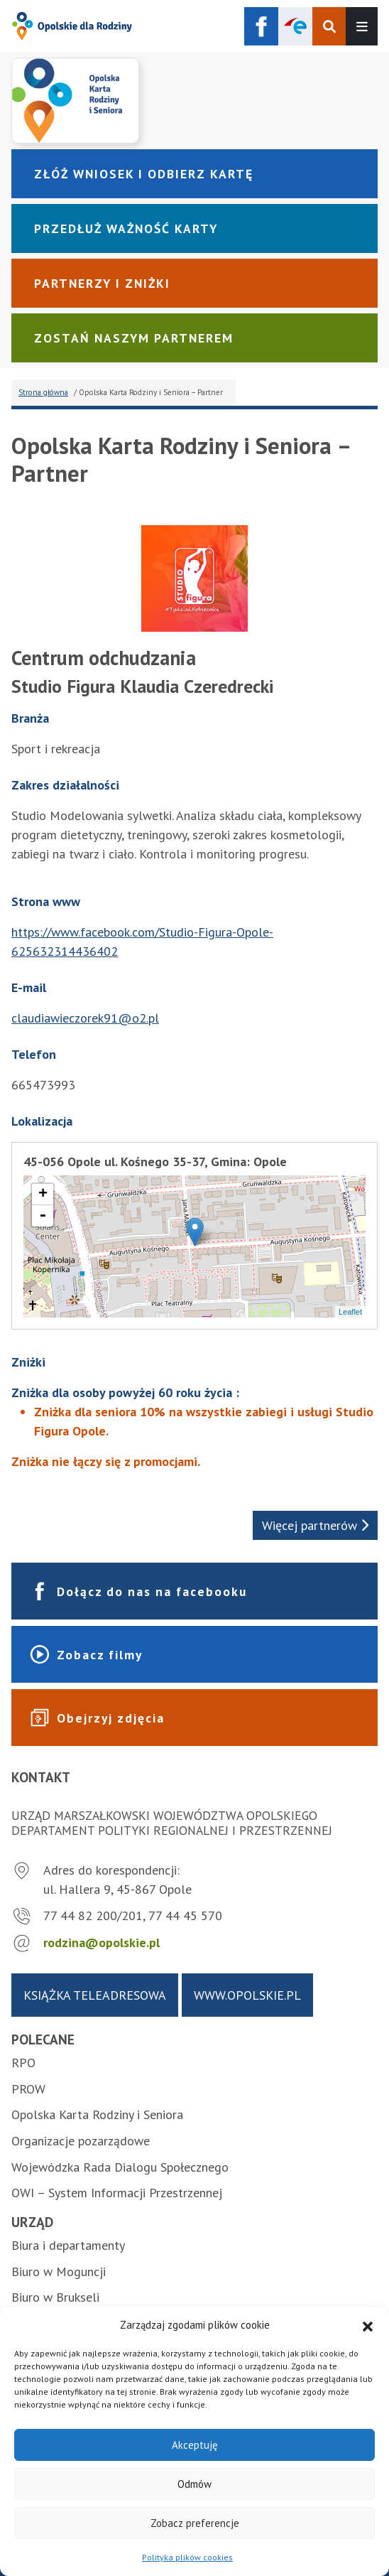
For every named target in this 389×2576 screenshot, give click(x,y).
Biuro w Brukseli (55, 2297)
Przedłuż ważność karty (126, 228)
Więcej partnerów (315, 1525)
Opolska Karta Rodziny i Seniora (97, 2114)
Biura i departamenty (68, 2245)
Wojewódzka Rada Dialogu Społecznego (120, 2167)
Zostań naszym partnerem (134, 338)
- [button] (43, 1216)
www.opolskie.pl (247, 1995)
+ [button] (43, 1194)
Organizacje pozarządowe (80, 2141)
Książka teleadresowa (94, 1995)
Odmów (194, 2484)
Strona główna (43, 392)
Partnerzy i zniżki (102, 283)
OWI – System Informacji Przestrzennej (116, 2192)
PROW (28, 2089)
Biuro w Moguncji (58, 2271)
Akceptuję (195, 2445)
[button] (368, 2325)
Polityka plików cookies (187, 2557)
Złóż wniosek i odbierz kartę (143, 174)
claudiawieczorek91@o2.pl (85, 1018)
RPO (23, 2062)
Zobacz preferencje (194, 2523)
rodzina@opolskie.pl (101, 1942)
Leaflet (350, 1312)
